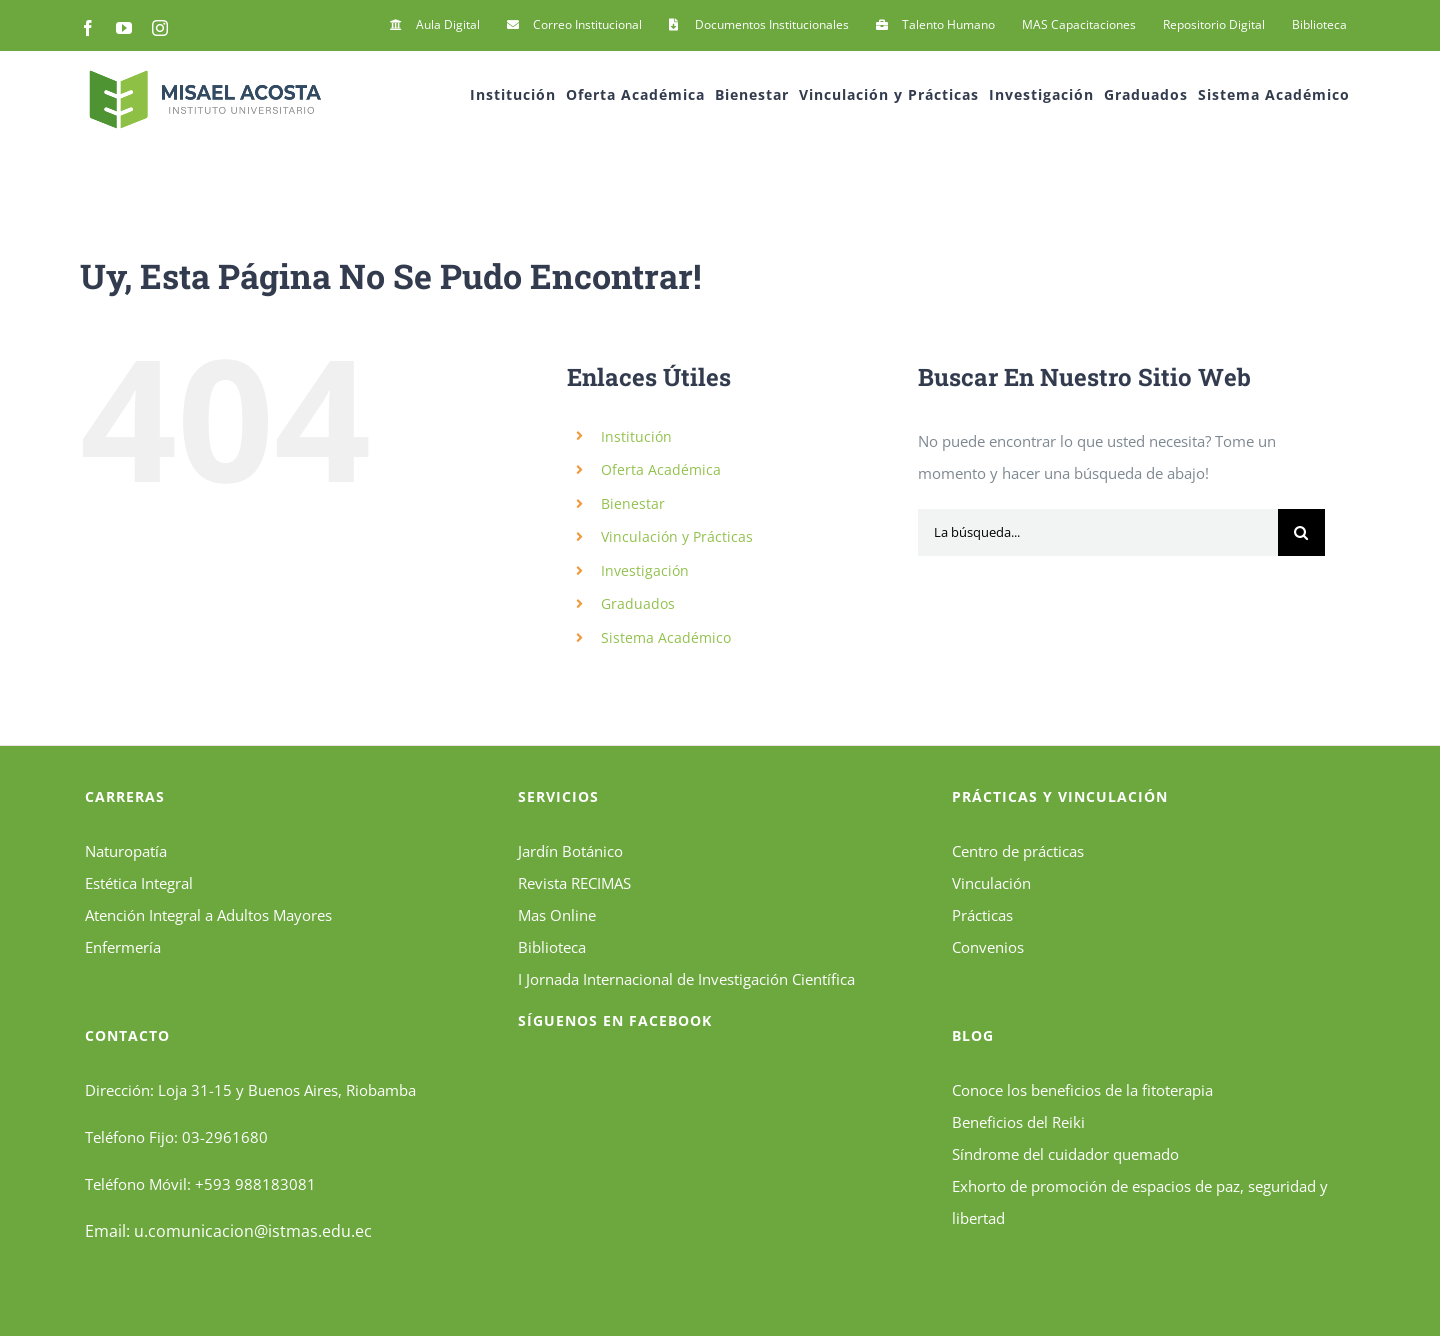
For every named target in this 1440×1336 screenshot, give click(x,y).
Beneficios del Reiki (1018, 1122)
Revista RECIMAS (574, 883)
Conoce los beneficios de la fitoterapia (1082, 1090)
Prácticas (982, 915)
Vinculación (991, 883)
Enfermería (123, 947)
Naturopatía (126, 851)
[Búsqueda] (1301, 532)
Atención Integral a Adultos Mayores (208, 915)
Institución (636, 436)
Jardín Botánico (570, 851)
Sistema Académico (666, 637)
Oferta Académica (661, 469)
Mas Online (557, 915)
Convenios (988, 947)
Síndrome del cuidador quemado (1065, 1154)
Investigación (645, 570)
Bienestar (633, 503)
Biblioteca (552, 947)
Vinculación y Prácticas (677, 536)
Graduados (638, 603)
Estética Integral (139, 883)
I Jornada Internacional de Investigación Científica (686, 979)
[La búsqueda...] (1098, 532)
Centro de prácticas (1018, 851)
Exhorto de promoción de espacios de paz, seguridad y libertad (1140, 1202)
